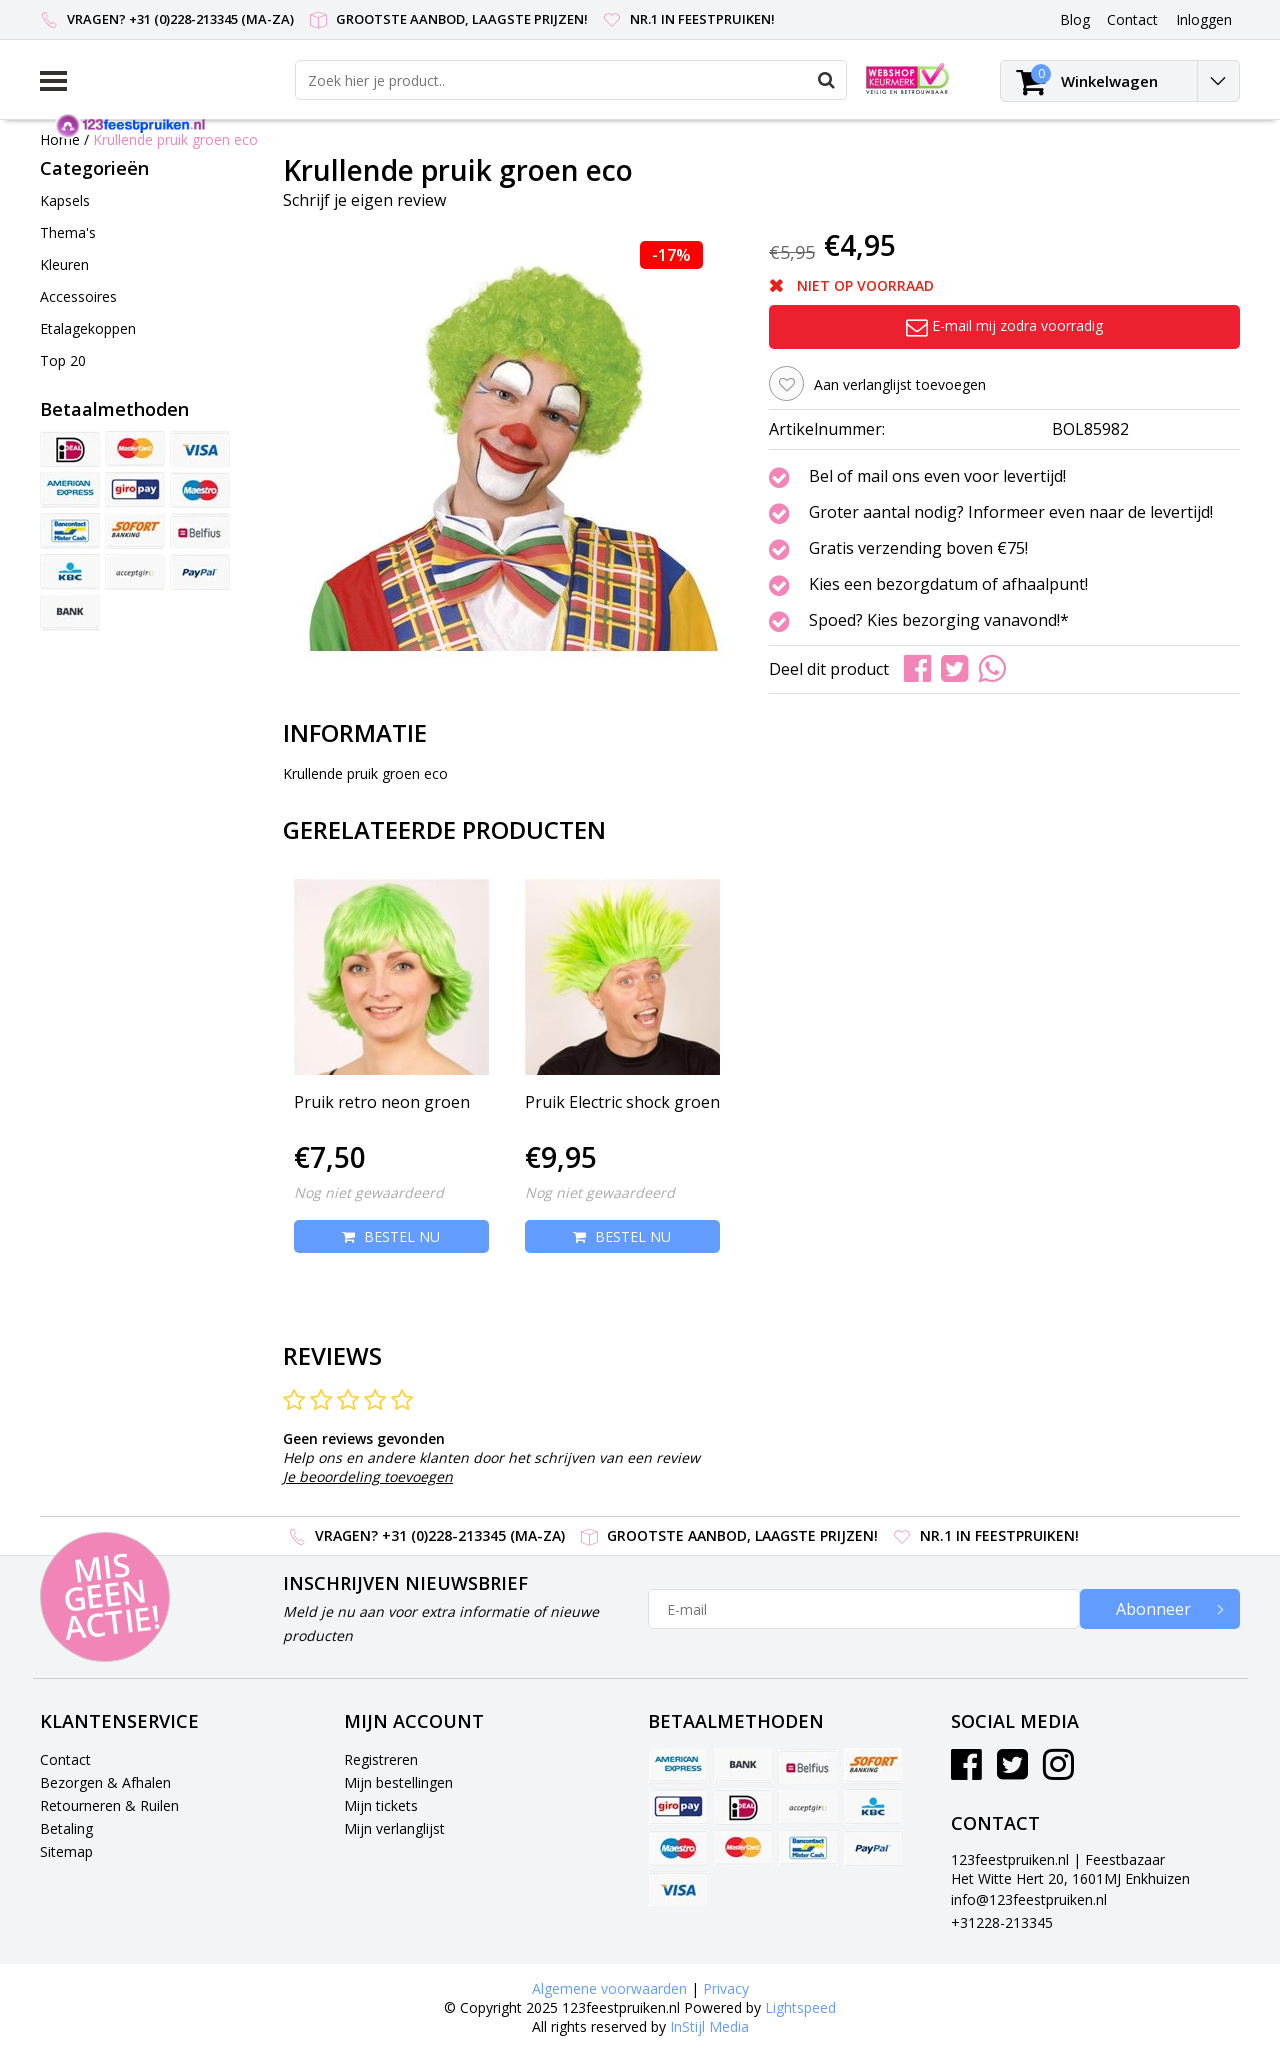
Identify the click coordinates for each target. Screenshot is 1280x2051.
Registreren (381, 1759)
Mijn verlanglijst (394, 1828)
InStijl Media (709, 2026)
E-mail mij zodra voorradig (1004, 325)
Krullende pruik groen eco (175, 139)
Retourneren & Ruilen (109, 1805)
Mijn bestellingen (398, 1782)
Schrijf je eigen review (364, 200)
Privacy (726, 1988)
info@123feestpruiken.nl (1029, 1899)
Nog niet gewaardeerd (369, 1192)
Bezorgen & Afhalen (105, 1782)
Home (60, 139)
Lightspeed (800, 2007)
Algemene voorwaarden (609, 1988)
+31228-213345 (1002, 1922)
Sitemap (66, 1851)
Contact (65, 1759)
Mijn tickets (381, 1805)
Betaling (66, 1828)
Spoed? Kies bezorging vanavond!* (939, 621)
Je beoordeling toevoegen (368, 1476)
